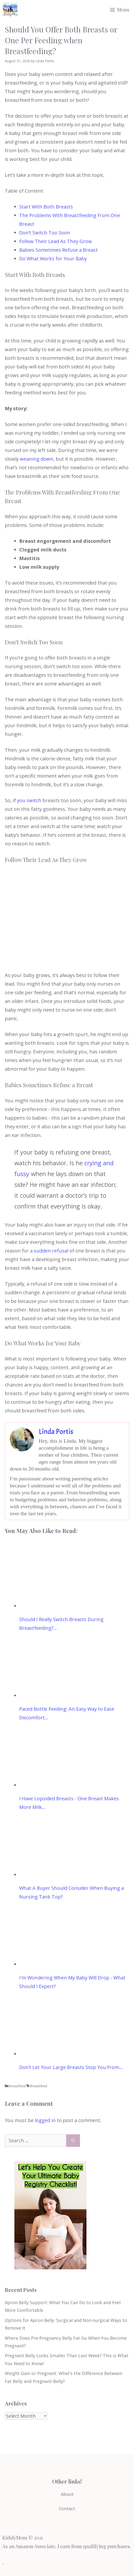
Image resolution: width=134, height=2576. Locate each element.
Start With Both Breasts (46, 206)
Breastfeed (16, 2086)
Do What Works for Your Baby (53, 258)
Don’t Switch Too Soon (44, 232)
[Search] (73, 2140)
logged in (45, 2120)
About (67, 2494)
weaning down (36, 459)
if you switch (27, 800)
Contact (67, 2508)
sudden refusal (51, 1250)
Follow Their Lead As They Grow (55, 241)
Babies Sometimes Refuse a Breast (58, 250)
